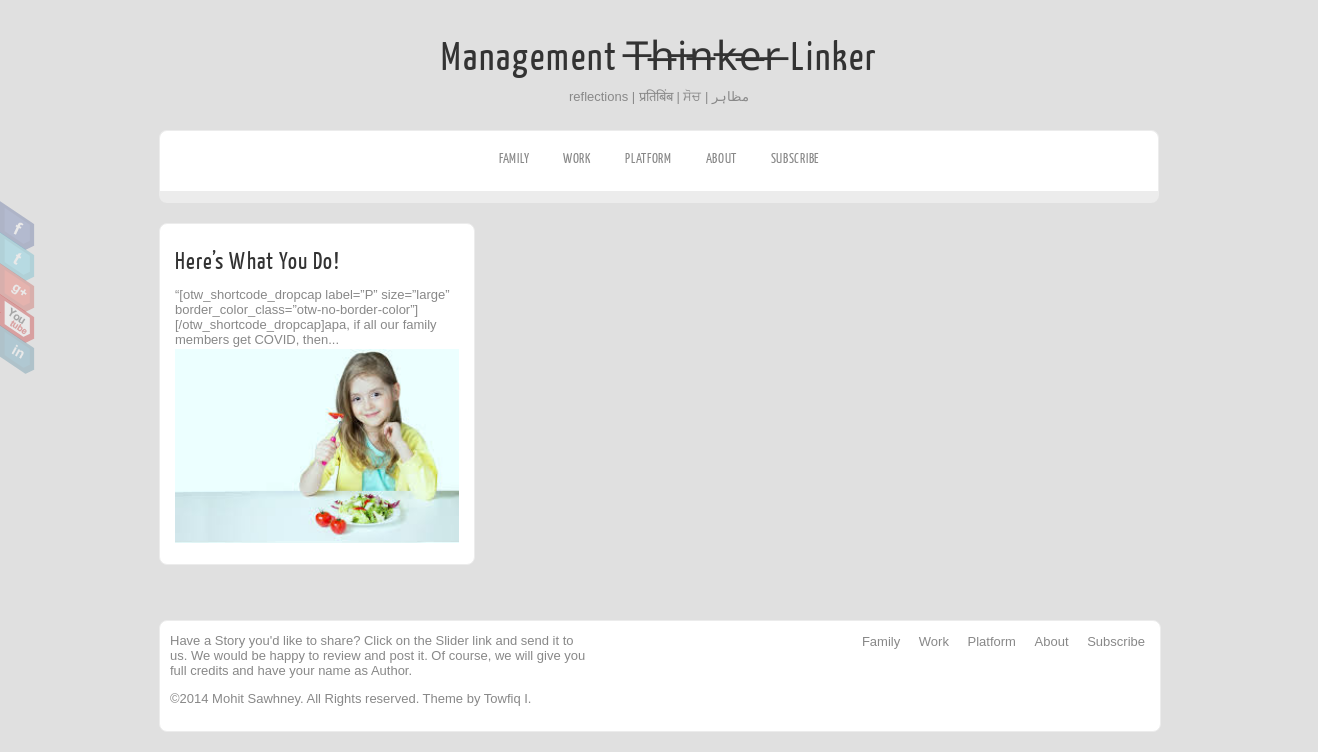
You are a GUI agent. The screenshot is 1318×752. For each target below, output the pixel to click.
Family (514, 158)
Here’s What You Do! (257, 261)
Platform (648, 158)
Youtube (17, 319)
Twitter (17, 257)
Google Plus (17, 288)
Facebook (17, 226)
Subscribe (795, 158)
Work (577, 158)
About (722, 158)
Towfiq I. (508, 698)
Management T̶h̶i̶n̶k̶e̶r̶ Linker (659, 58)
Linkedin (17, 350)
